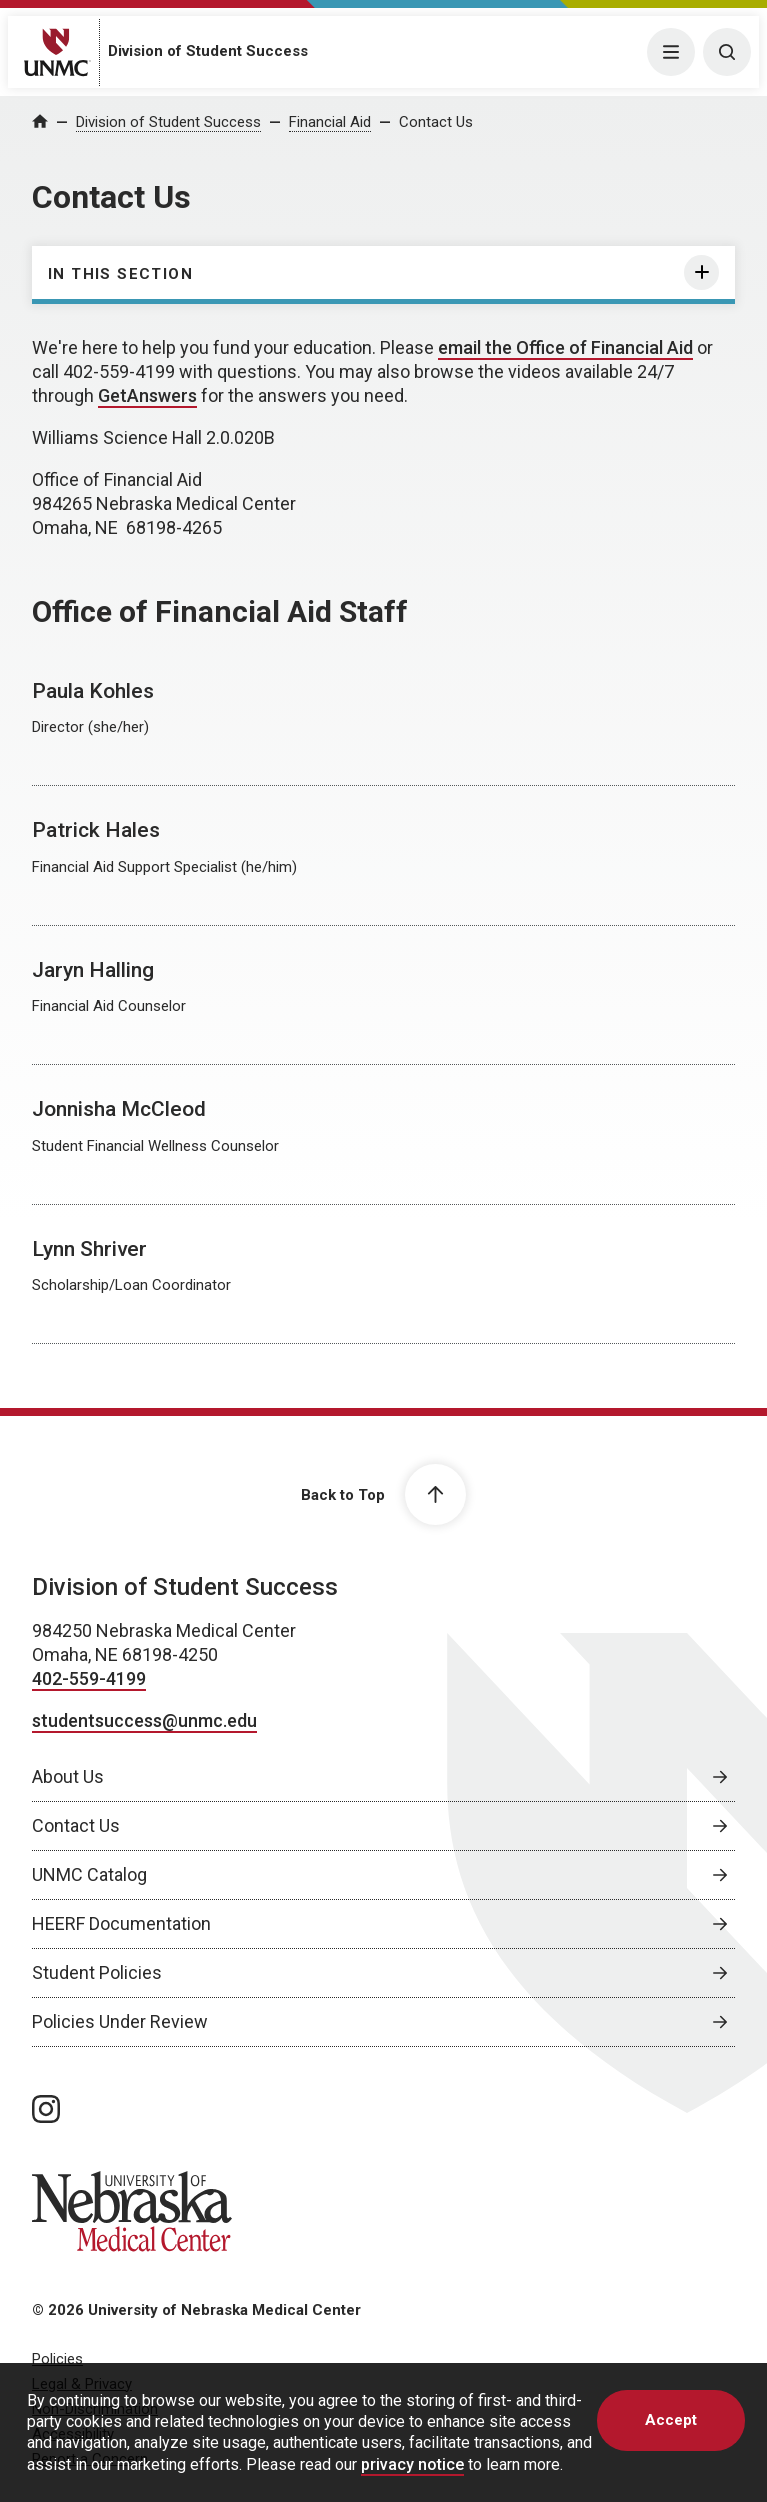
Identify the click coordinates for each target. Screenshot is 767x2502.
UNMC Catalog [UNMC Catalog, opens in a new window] (89, 1874)
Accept (671, 2420)
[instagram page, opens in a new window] (46, 2109)
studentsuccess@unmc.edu (144, 1720)
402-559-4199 (89, 1678)
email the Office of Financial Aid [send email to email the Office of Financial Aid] (565, 347)
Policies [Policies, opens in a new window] (57, 2359)
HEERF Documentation (121, 1923)
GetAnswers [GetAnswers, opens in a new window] (147, 395)
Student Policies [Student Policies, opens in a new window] (97, 1972)
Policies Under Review (120, 2021)
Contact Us (436, 122)
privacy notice (412, 2464)
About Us (68, 1776)
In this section (120, 274)
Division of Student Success (208, 51)
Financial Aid (330, 122)
